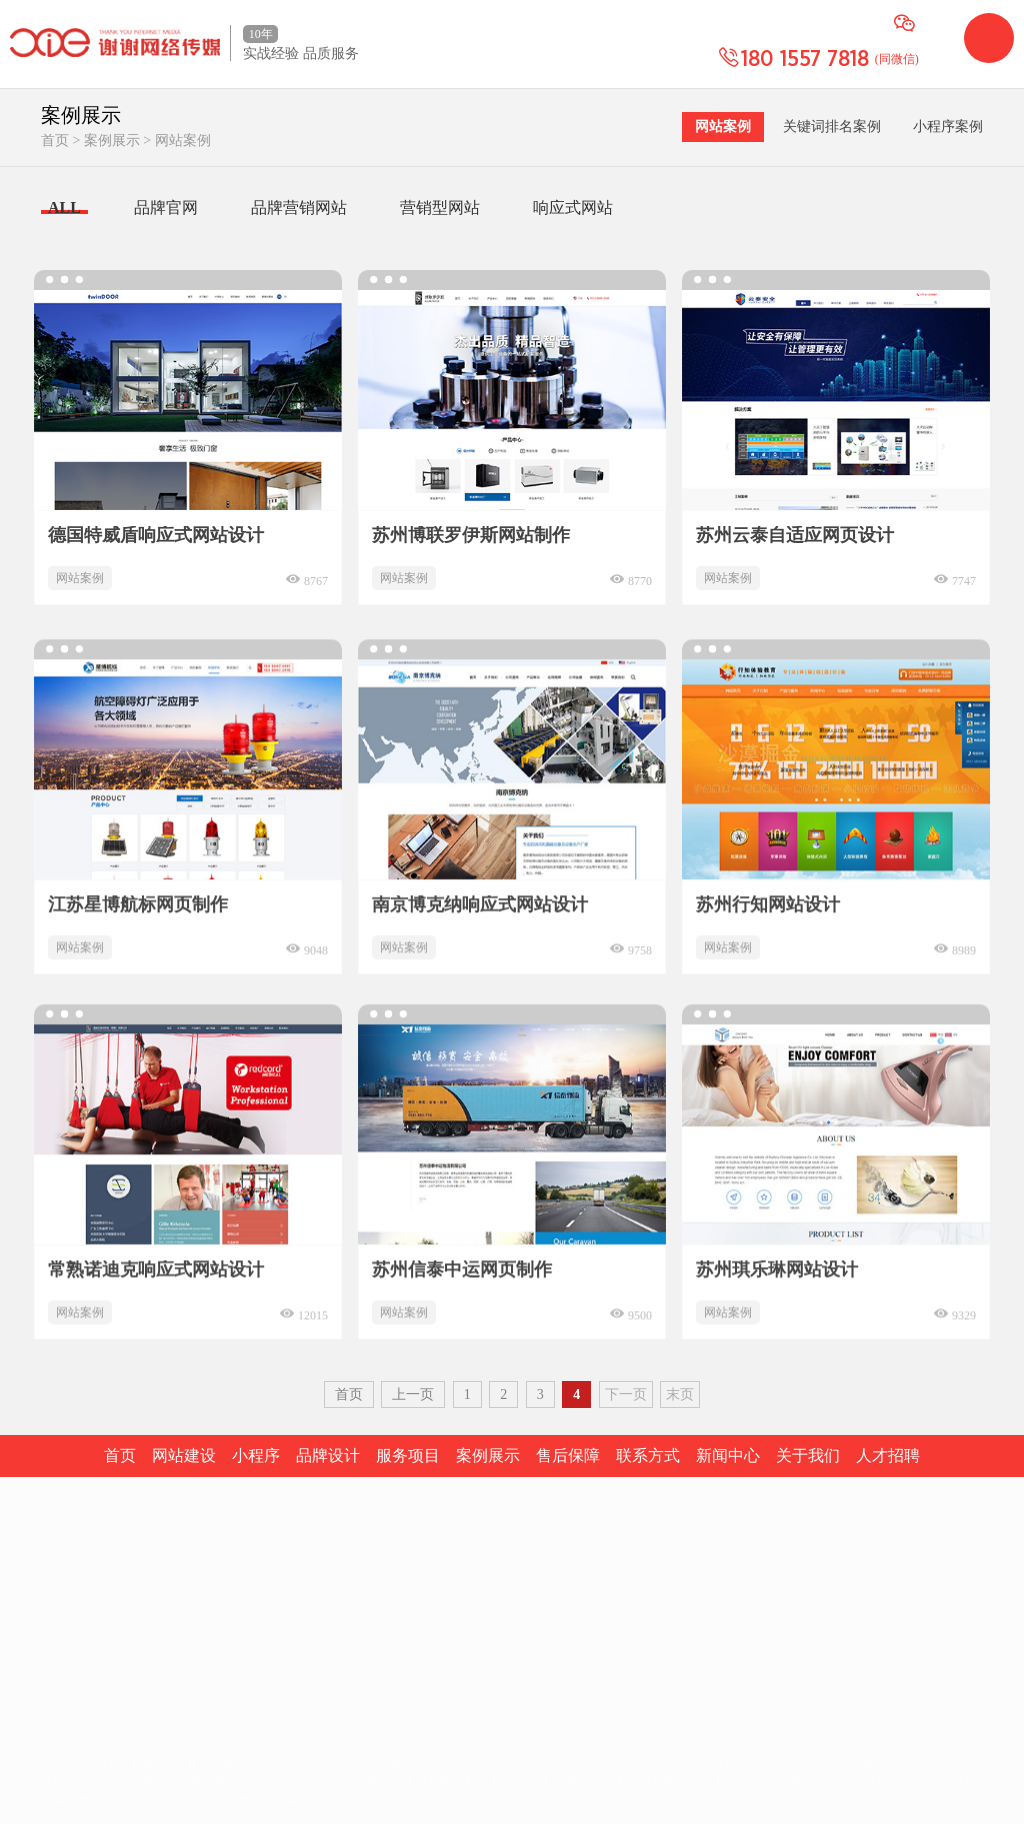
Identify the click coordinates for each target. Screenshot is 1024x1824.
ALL (64, 207)
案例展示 (112, 140)
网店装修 (145, 1608)
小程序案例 (948, 126)
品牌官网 (166, 207)
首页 (55, 140)
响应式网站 (573, 207)
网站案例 (183, 140)
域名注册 (69, 1638)
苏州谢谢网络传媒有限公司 (784, 1765)
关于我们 (267, 1765)
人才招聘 (379, 1765)
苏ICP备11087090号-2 (918, 1765)
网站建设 (69, 1608)
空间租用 (69, 1668)
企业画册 (145, 1638)
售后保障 (210, 1765)
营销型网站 (440, 207)
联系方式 (323, 1765)
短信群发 (145, 1668)
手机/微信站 (154, 1698)
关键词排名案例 (832, 126)
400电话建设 (155, 1728)
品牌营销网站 (299, 207)
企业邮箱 (69, 1698)
